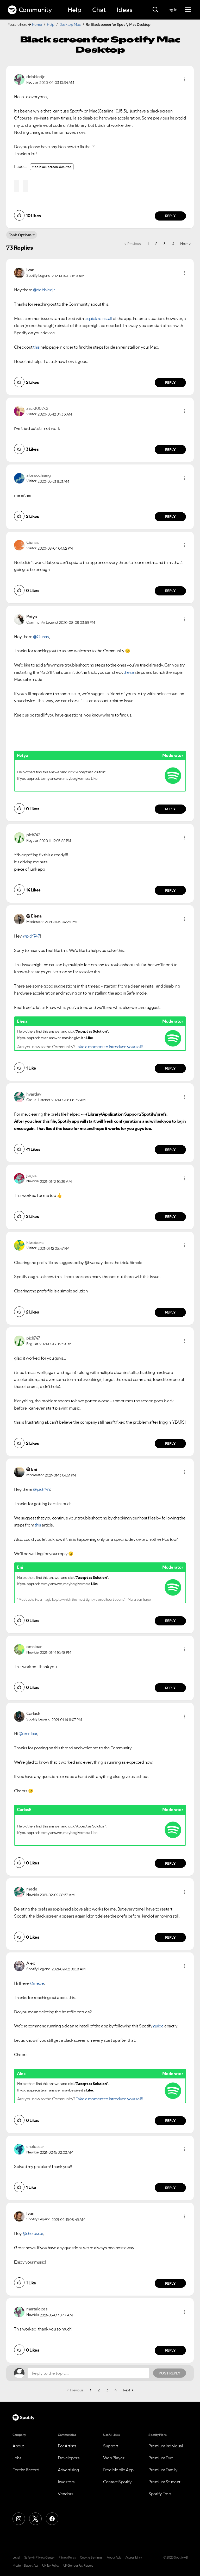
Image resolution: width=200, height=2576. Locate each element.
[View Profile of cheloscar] (35, 2146)
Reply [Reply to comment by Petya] (170, 809)
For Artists (67, 2446)
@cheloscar (32, 2233)
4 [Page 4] (173, 243)
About (18, 2446)
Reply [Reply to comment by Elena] (170, 1068)
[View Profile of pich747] (33, 835)
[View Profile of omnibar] (34, 1646)
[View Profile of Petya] (31, 616)
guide (158, 2026)
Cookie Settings (91, 2557)
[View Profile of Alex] (30, 1963)
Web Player (113, 2458)
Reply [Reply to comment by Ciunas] (170, 590)
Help (74, 9)
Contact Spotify (117, 2482)
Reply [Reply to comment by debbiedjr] (170, 215)
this (36, 347)
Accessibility (133, 2557)
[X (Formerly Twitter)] (35, 2518)
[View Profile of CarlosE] (33, 1713)
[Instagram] (18, 2518)
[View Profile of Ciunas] (32, 542)
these (128, 672)
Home (37, 24)
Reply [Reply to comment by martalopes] (170, 2350)
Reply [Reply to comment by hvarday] (170, 1149)
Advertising (68, 2470)
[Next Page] (185, 244)
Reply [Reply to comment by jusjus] (170, 1216)
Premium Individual (165, 2446)
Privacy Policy (67, 2557)
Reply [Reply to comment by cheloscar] (170, 2187)
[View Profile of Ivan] (30, 270)
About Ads (114, 2557)
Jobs (16, 2458)
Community (30, 9)
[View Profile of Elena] (36, 916)
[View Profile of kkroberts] (35, 1242)
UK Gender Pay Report (78, 2566)
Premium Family (162, 2470)
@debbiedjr (43, 290)
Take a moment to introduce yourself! (109, 1047)
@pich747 (31, 936)
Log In (171, 9)
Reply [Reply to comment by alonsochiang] (170, 516)
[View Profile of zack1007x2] (37, 408)
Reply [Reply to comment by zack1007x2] (170, 449)
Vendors (65, 2494)
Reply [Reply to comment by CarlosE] (170, 1863)
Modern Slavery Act (25, 2566)
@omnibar (28, 1733)
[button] (185, 79)
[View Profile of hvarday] (33, 1094)
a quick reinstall (98, 318)
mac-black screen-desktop (52, 167)
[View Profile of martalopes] (36, 2309)
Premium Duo (160, 2458)
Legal (16, 2557)
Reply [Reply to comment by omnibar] (170, 1688)
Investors (66, 2482)
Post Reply (169, 2373)
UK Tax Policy (50, 2566)
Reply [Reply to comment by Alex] (170, 2120)
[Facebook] (52, 2518)
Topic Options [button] (20, 234)
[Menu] (188, 10)
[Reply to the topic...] (88, 2373)
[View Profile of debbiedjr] (35, 76)
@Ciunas (41, 636)
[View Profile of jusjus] (31, 1175)
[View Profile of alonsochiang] (38, 475)
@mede (36, 1983)
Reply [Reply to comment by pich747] (170, 890)
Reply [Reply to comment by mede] (170, 1937)
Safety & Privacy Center (39, 2557)
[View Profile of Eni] (34, 1469)
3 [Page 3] (165, 243)
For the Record (25, 2470)
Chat (99, 9)
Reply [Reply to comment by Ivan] (170, 382)
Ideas (124, 9)
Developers (68, 2458)
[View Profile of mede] (31, 1889)
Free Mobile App (118, 2470)
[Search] (155, 10)
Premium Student (164, 2482)
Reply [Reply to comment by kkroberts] (170, 1312)
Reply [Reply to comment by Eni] (170, 1620)
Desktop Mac (70, 24)
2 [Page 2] (156, 243)
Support (110, 2446)
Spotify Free (159, 2494)
